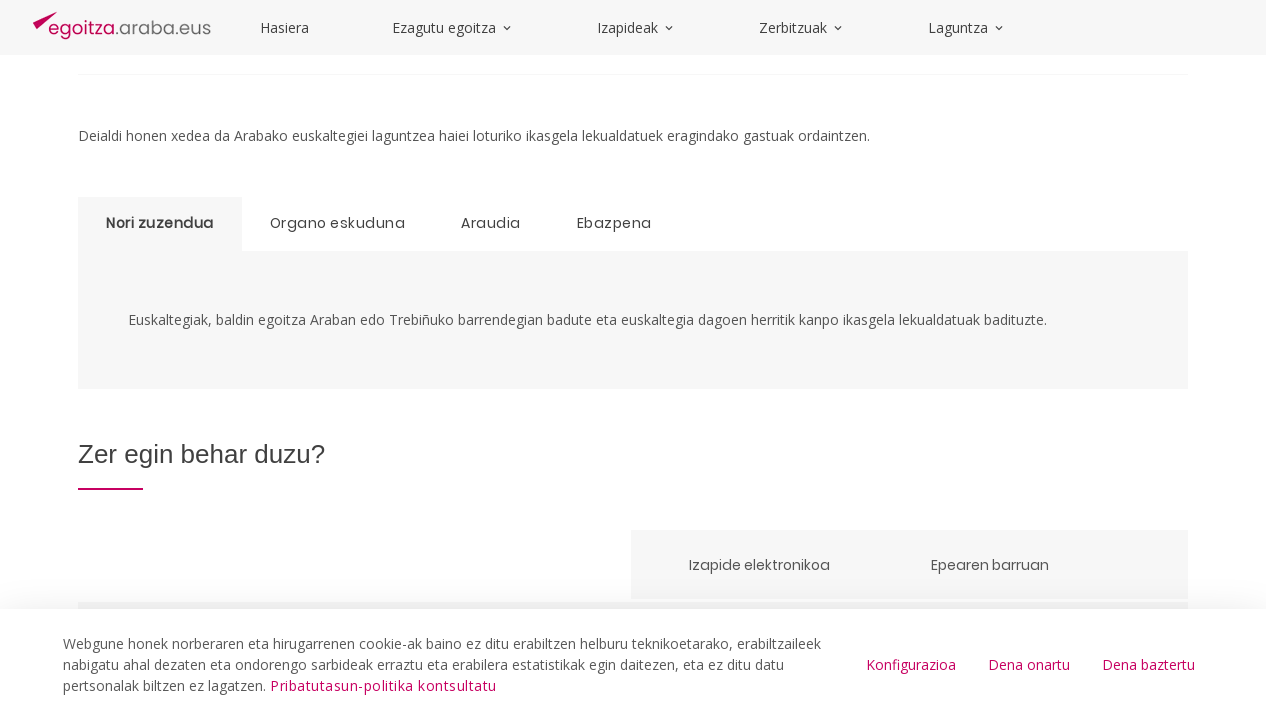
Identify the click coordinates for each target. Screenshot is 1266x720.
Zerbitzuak (802, 27)
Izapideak (636, 27)
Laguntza (967, 27)
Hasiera (284, 27)
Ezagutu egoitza (453, 27)
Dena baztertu (1148, 664)
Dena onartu (1029, 664)
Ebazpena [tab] (614, 223)
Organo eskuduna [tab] (338, 223)
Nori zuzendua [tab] (160, 223)
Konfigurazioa (911, 664)
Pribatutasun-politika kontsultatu (383, 685)
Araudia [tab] (491, 223)
